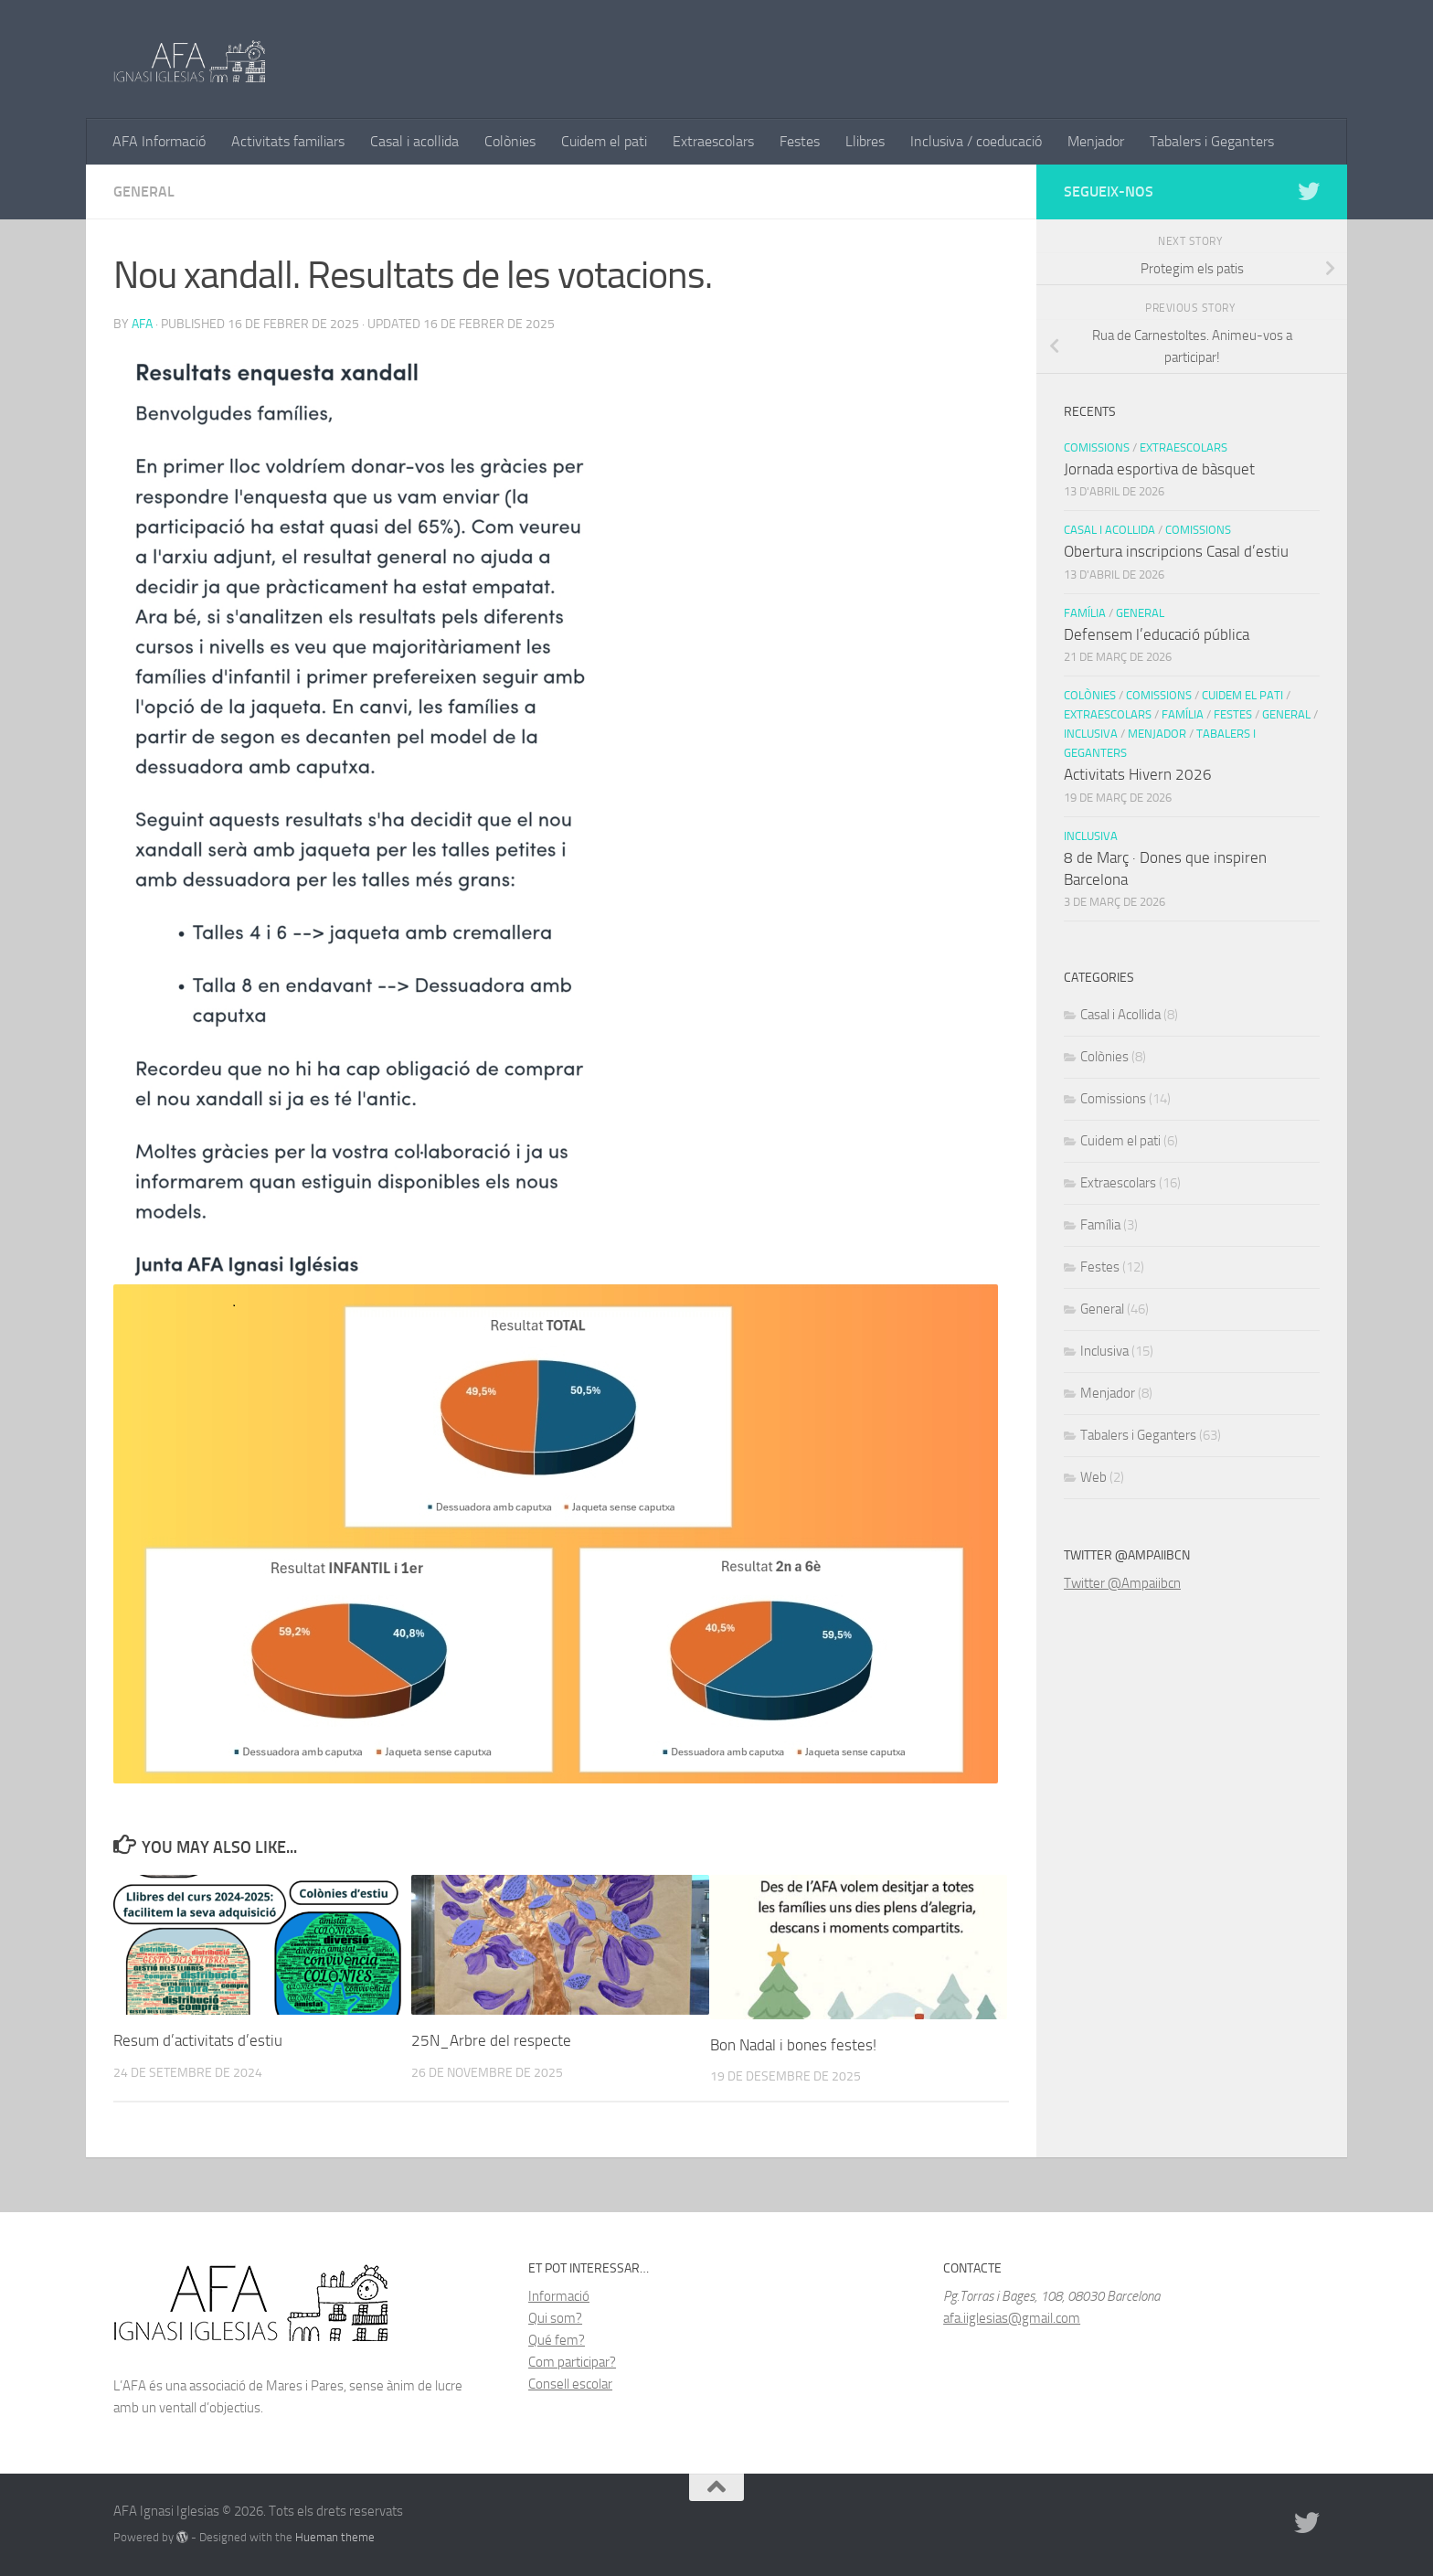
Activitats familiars (288, 141)
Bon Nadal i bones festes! (793, 2045)
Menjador (1095, 141)
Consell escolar (570, 2384)
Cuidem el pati (604, 141)
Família (1085, 613)
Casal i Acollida (1109, 530)
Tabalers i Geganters (1212, 141)
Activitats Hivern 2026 (1138, 774)
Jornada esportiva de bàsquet (1159, 469)
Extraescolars (713, 141)
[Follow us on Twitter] (1309, 191)
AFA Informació (159, 141)
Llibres (865, 141)
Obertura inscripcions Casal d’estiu (1176, 551)
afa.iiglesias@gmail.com (1011, 2318)
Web (1093, 1477)
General (144, 191)
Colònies (510, 141)
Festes (800, 141)
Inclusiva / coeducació (976, 141)
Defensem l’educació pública (1156, 634)
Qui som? (555, 2318)
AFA (142, 324)
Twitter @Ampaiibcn (1122, 1583)
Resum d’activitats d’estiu (197, 2040)
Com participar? (572, 2362)
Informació (558, 2296)
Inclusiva (1091, 733)
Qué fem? (556, 2340)
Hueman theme (335, 2537)
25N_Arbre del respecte (491, 2040)
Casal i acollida (414, 141)
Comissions (1097, 447)
